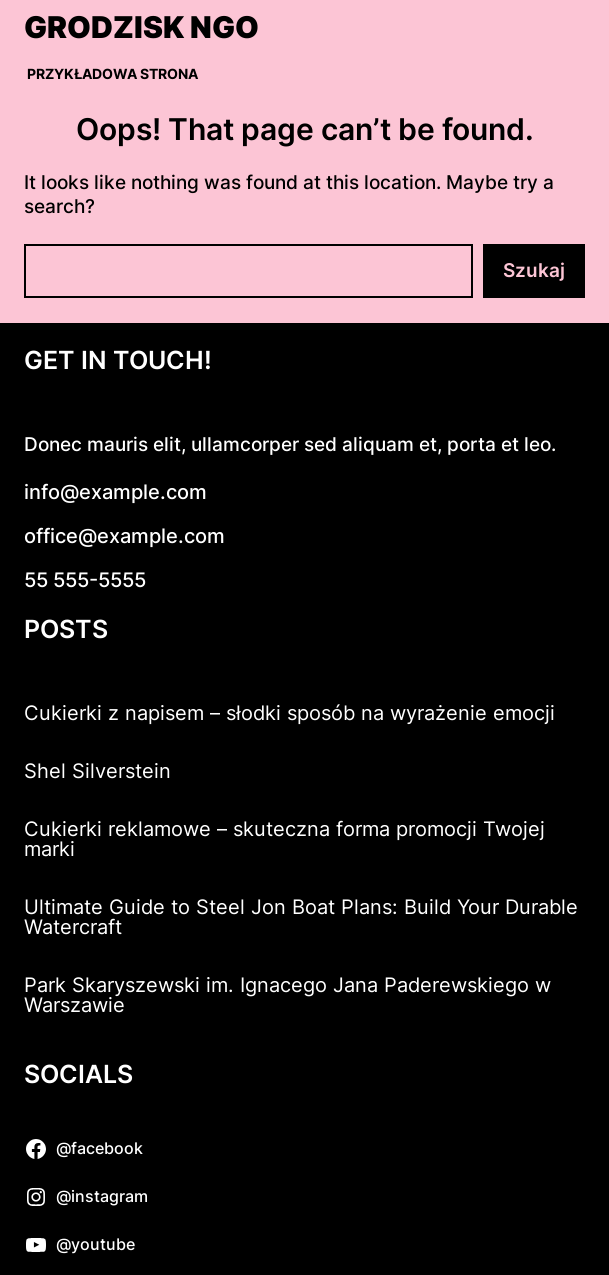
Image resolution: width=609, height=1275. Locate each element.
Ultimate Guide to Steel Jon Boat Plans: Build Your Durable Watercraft (301, 917)
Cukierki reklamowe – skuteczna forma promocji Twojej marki (284, 839)
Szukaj (534, 270)
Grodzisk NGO (141, 27)
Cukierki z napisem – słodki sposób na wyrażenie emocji (289, 713)
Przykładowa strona (112, 73)
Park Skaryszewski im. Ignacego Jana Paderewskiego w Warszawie (287, 995)
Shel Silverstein (97, 771)
